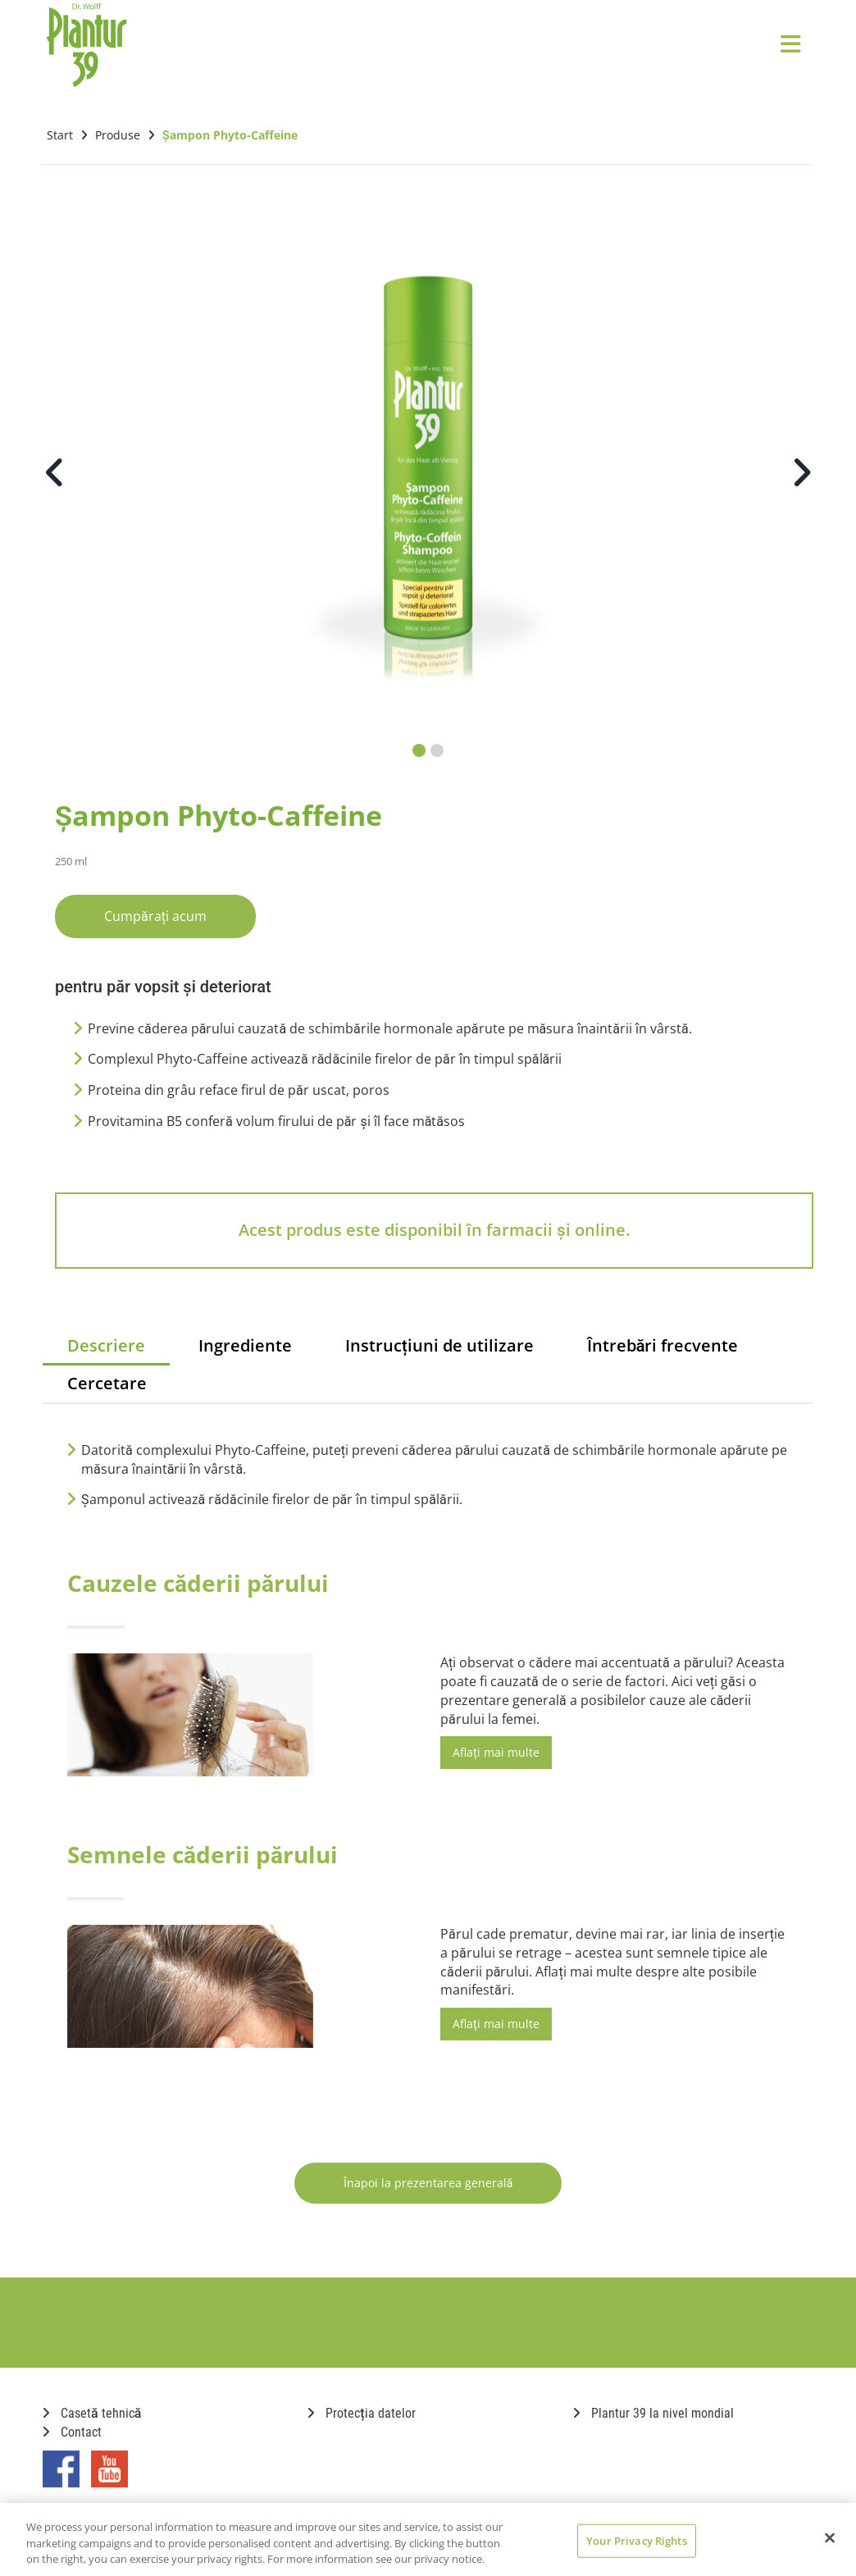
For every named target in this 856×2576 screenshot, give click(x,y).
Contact (72, 2432)
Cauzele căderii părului (198, 1582)
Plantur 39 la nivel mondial (653, 2413)
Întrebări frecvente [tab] (663, 1345)
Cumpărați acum (155, 916)
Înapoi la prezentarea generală (428, 2183)
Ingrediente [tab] (245, 1345)
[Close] (830, 2537)
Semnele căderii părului (202, 1854)
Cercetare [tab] (107, 1383)
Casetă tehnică (92, 2413)
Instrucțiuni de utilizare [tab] (439, 1345)
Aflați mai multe (496, 1752)
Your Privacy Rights (636, 2540)
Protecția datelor (361, 2413)
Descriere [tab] (106, 1345)
